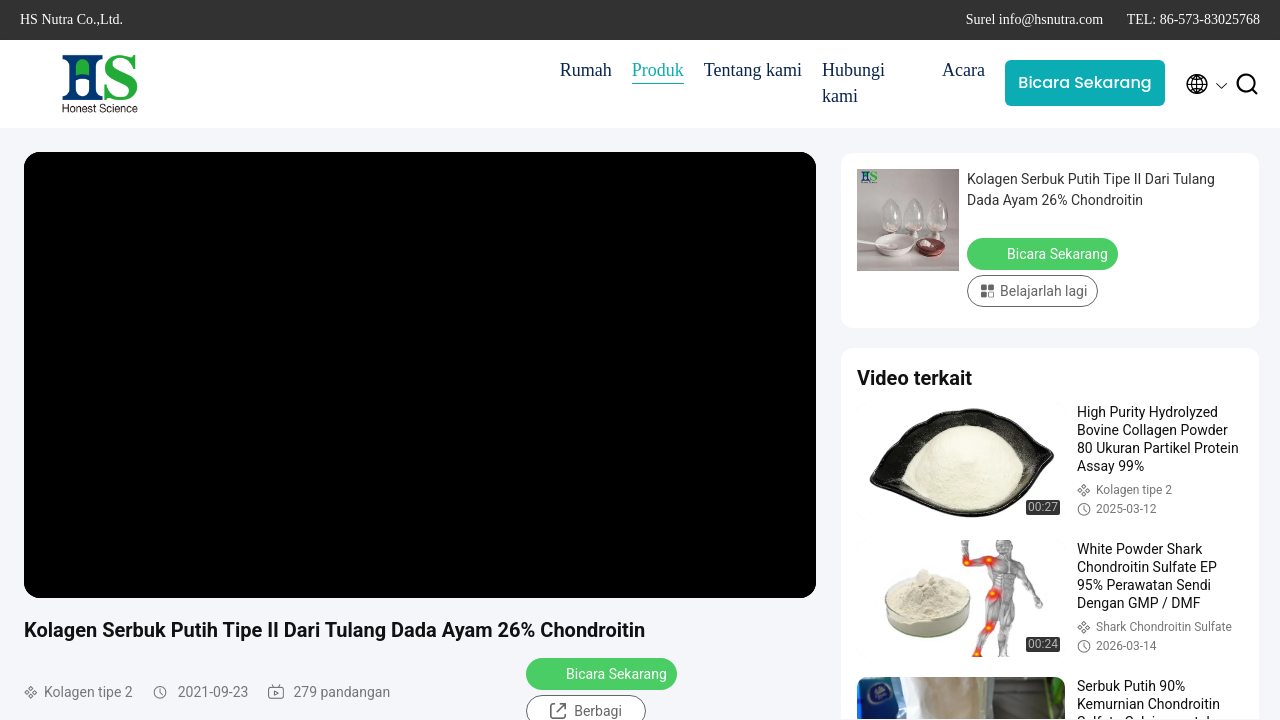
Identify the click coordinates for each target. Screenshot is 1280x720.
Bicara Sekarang (1084, 82)
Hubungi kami (853, 83)
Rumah (586, 70)
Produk (658, 70)
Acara (963, 70)
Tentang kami (753, 70)
